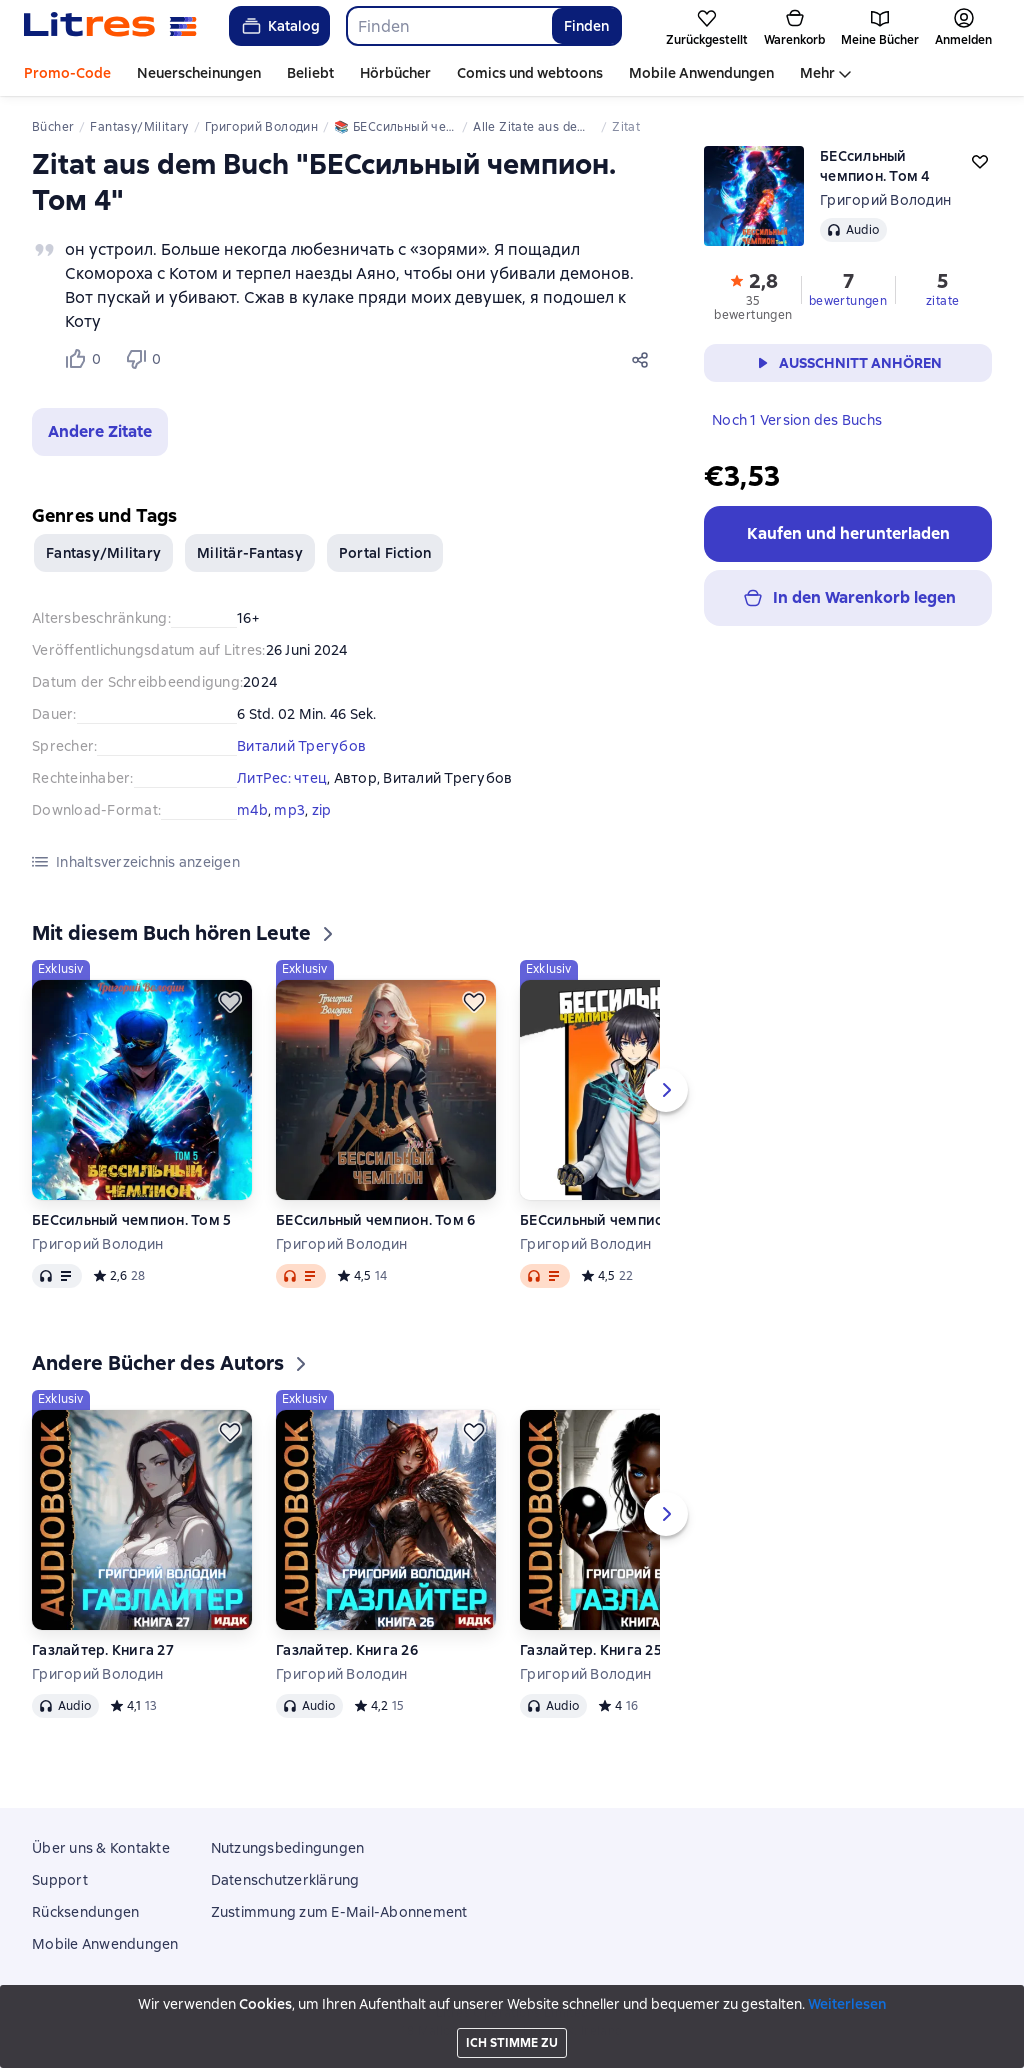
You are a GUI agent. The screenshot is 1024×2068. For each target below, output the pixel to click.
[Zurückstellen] (230, 1002)
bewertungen (848, 301)
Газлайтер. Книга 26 (347, 1650)
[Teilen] (644, 359)
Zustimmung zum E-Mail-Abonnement (339, 1912)
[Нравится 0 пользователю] (86, 359)
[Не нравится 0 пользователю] (146, 359)
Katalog (279, 26)
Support (60, 1880)
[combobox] (448, 26)
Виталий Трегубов (301, 746)
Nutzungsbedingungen (288, 1848)
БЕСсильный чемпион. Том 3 (619, 1220)
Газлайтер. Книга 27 (103, 1650)
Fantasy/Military (103, 553)
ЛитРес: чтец (282, 778)
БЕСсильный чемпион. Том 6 (375, 1220)
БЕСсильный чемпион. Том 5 (131, 1220)
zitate (942, 301)
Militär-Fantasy (250, 553)
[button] (100, 432)
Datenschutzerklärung (285, 1880)
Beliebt (310, 73)
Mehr (817, 73)
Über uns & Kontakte (101, 1848)
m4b (252, 810)
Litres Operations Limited (512, 2013)
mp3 (289, 810)
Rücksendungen (85, 1912)
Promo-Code (67, 73)
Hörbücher (395, 73)
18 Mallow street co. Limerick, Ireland (511, 2031)
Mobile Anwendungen (701, 73)
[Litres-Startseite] (110, 26)
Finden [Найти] (586, 26)
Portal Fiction (385, 553)
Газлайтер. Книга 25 (591, 1650)
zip (322, 810)
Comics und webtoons (530, 73)
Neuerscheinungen (199, 73)
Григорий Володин (885, 200)
